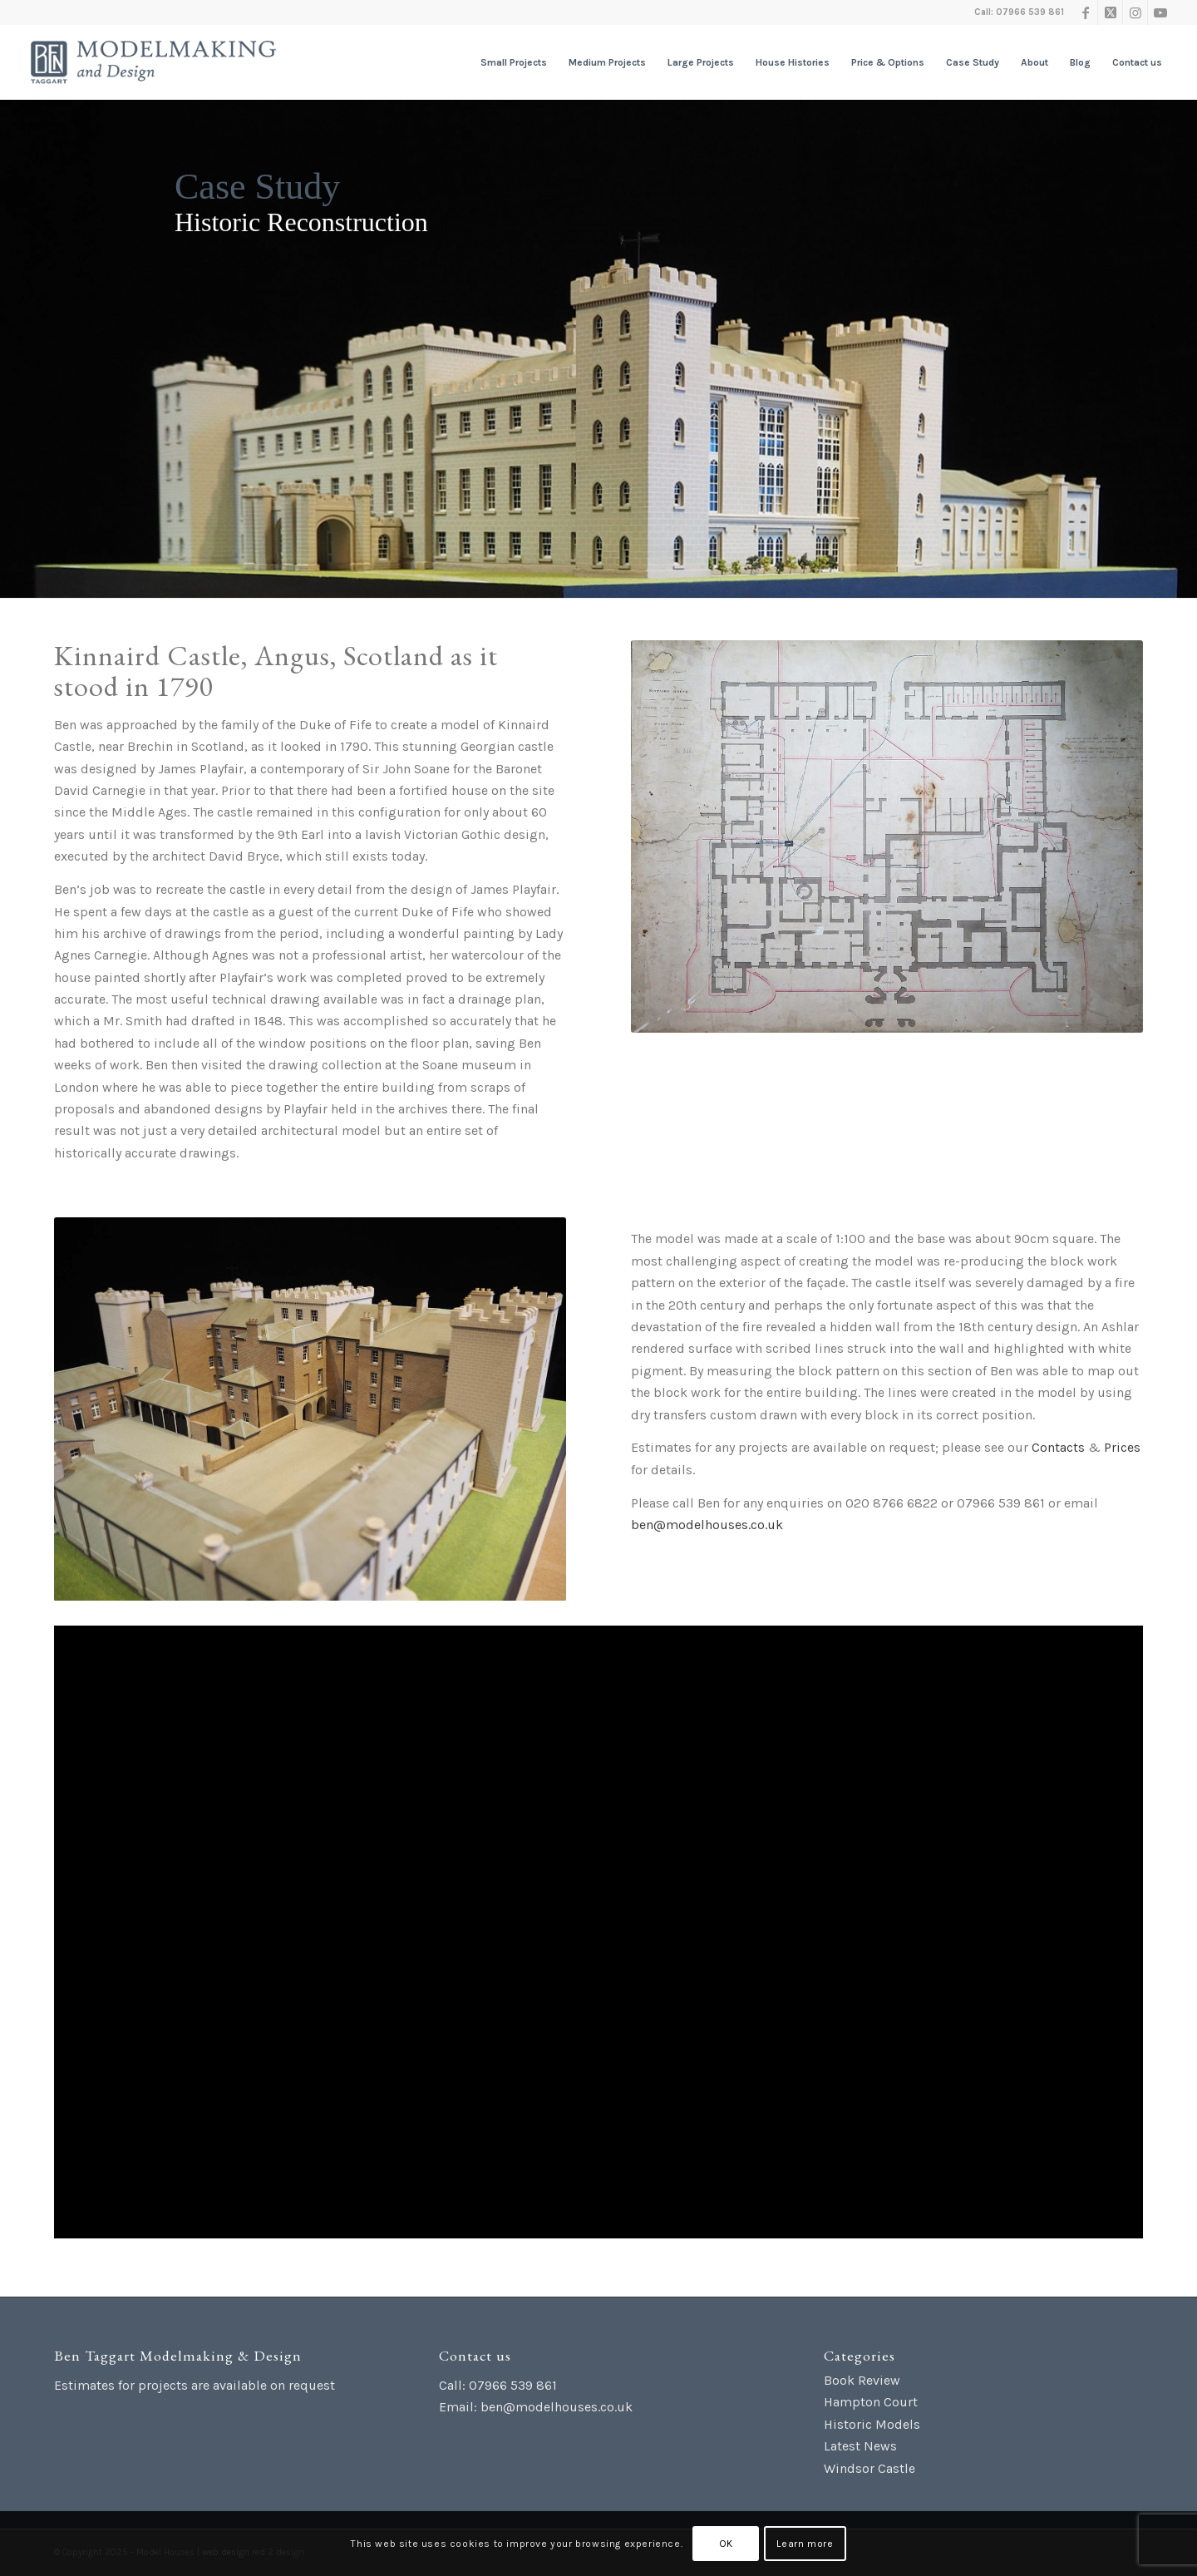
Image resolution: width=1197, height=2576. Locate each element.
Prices (1122, 1447)
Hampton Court (871, 2402)
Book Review (862, 2380)
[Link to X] (1110, 12)
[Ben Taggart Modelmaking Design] (153, 62)
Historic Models (872, 2424)
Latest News (860, 2446)
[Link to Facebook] (1085, 12)
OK (726, 2543)
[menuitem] (514, 62)
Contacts (1058, 1447)
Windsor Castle (869, 2468)
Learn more (804, 2543)
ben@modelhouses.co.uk (707, 1524)
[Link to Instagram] (1135, 12)
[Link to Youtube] (1160, 12)
